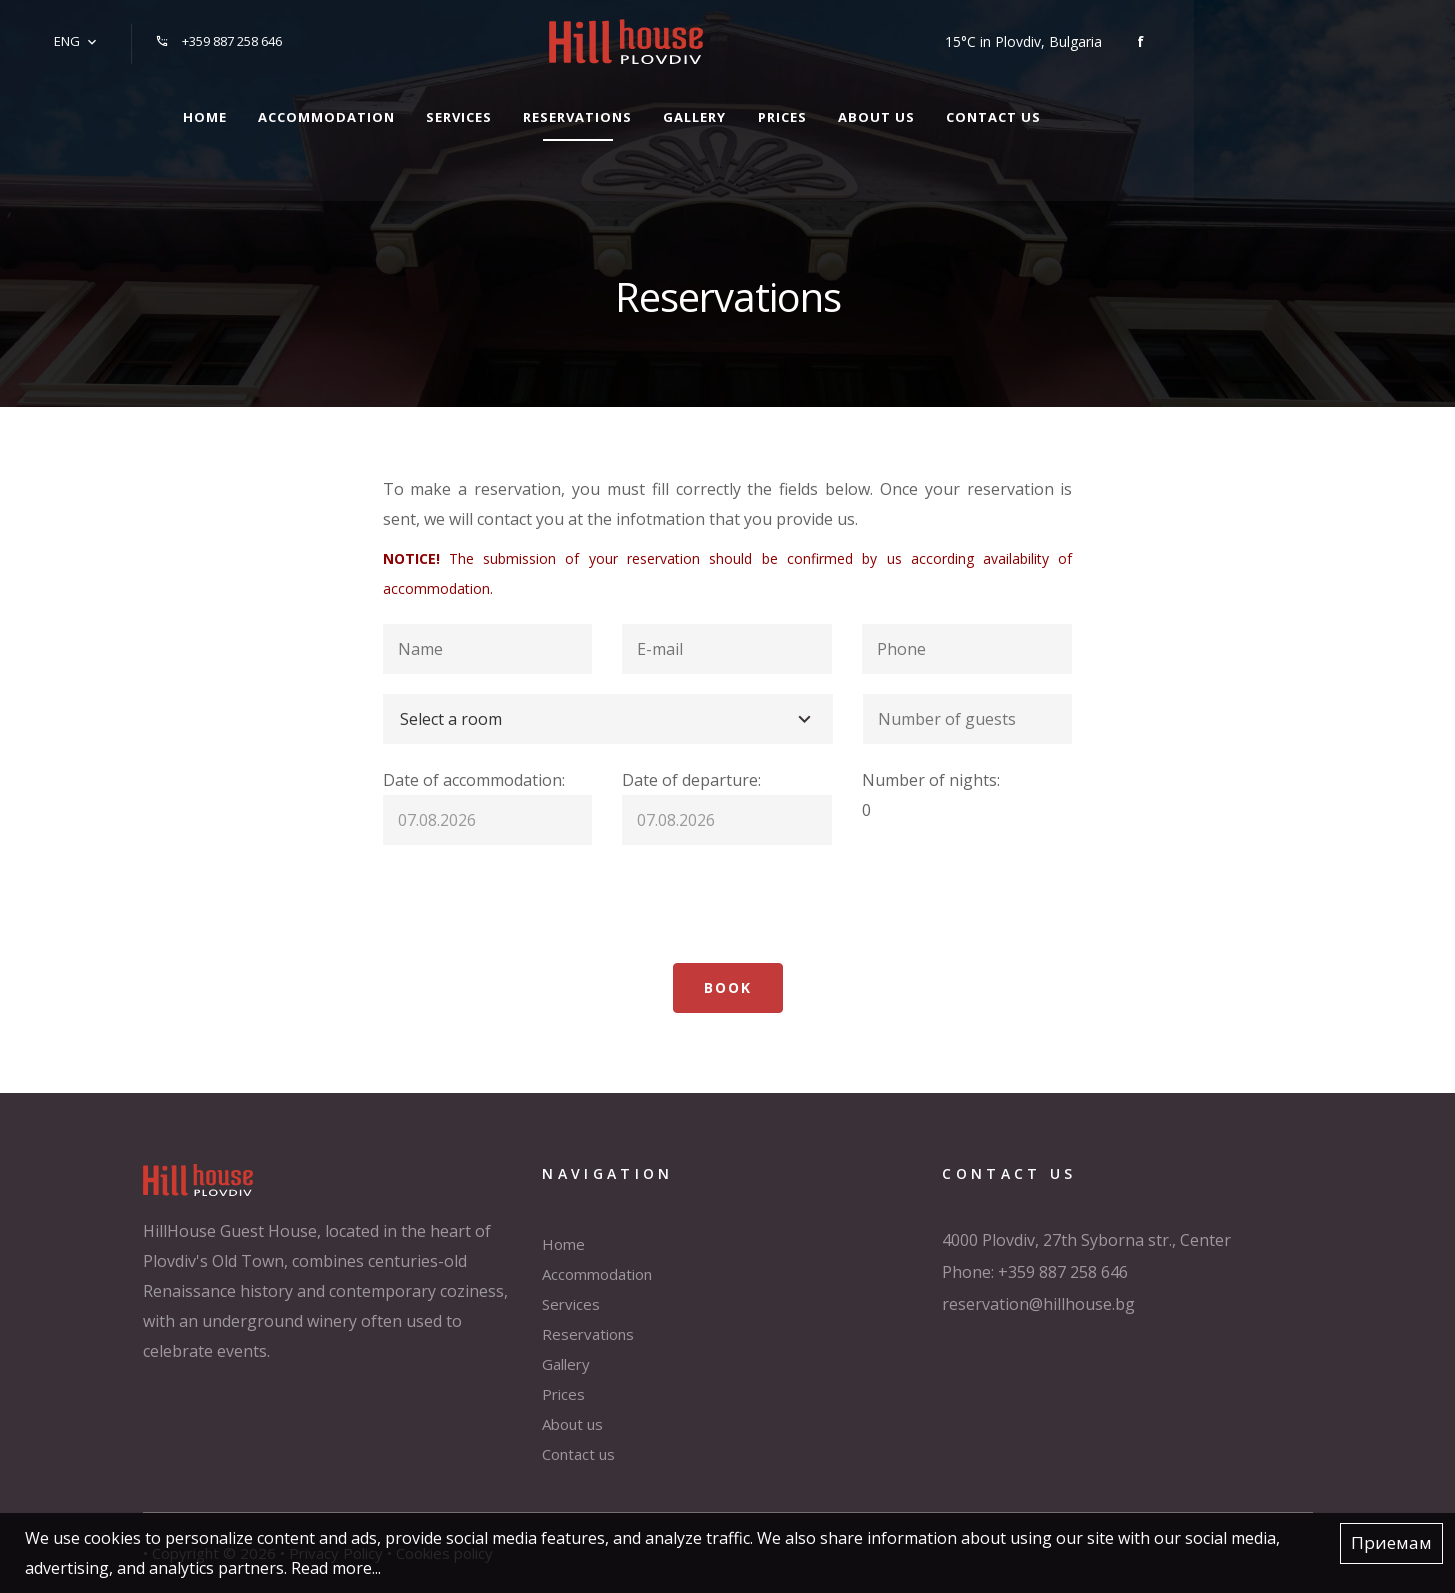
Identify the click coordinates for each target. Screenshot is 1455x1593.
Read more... (336, 1568)
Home (297, 109)
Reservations (696, 109)
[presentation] (535, 904)
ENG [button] (63, 37)
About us (1021, 109)
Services (569, 109)
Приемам (1391, 1543)
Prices (918, 109)
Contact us (1147, 109)
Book (728, 987)
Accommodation (427, 109)
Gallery (822, 109)
